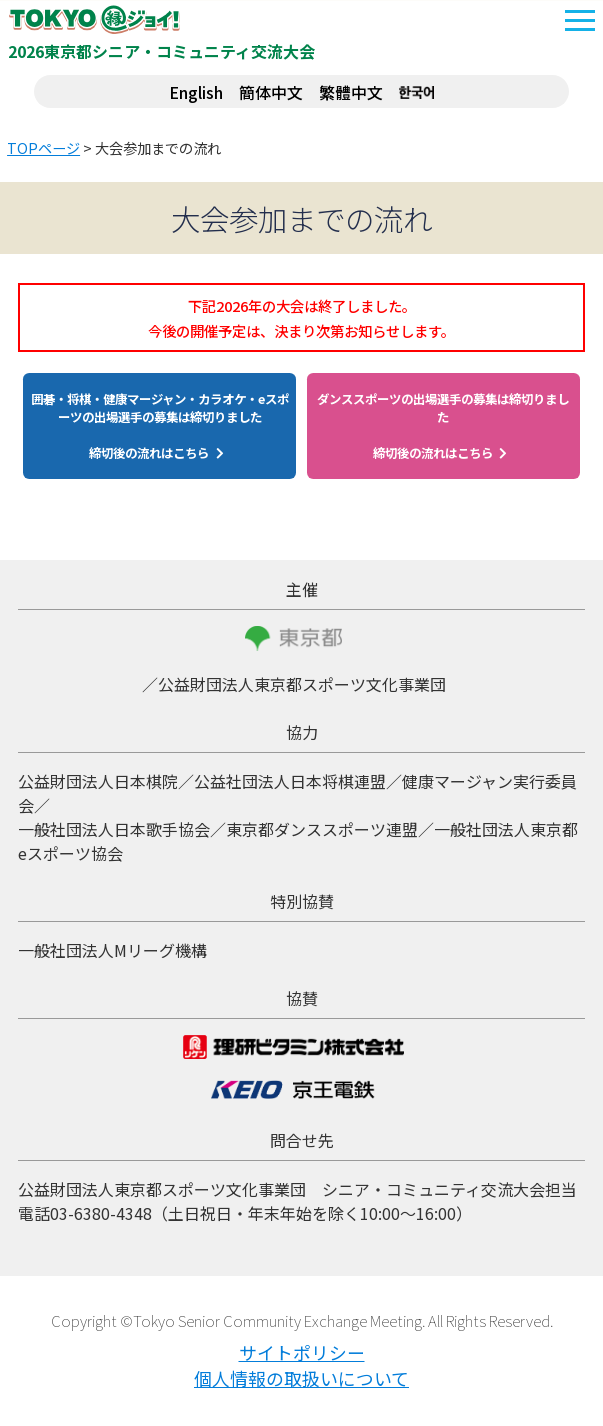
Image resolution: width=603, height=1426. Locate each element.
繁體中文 (351, 92)
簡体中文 (271, 92)
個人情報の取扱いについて (301, 1378)
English (196, 92)
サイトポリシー (302, 1352)
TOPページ (43, 148)
